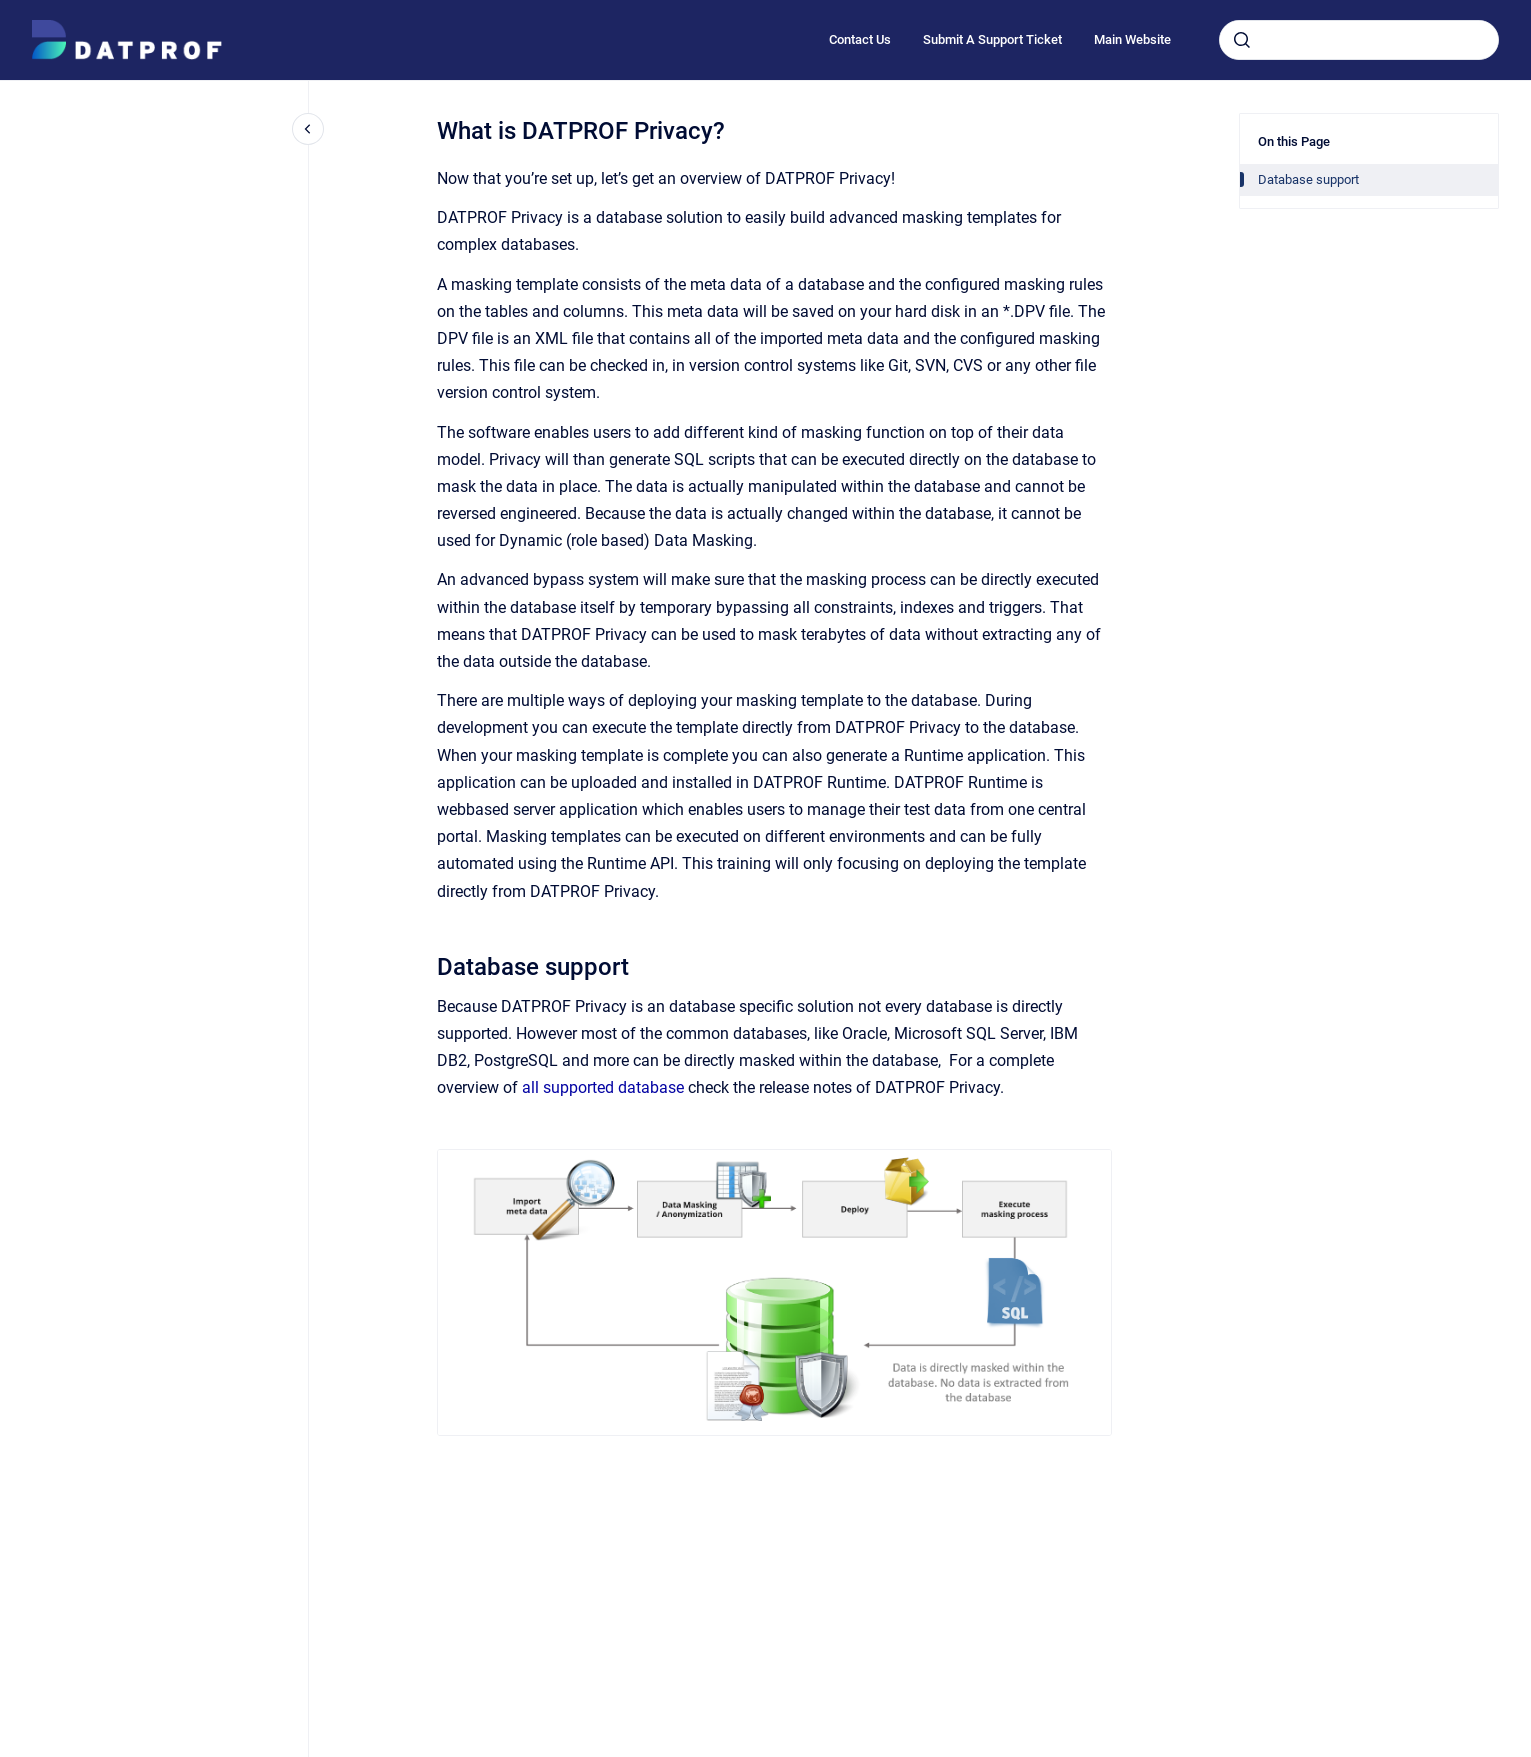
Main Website (1132, 39)
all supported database (605, 1087)
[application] (1525, 1752)
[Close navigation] (308, 129)
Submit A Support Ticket (992, 39)
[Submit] (1242, 40)
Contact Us (860, 39)
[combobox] (1359, 40)
